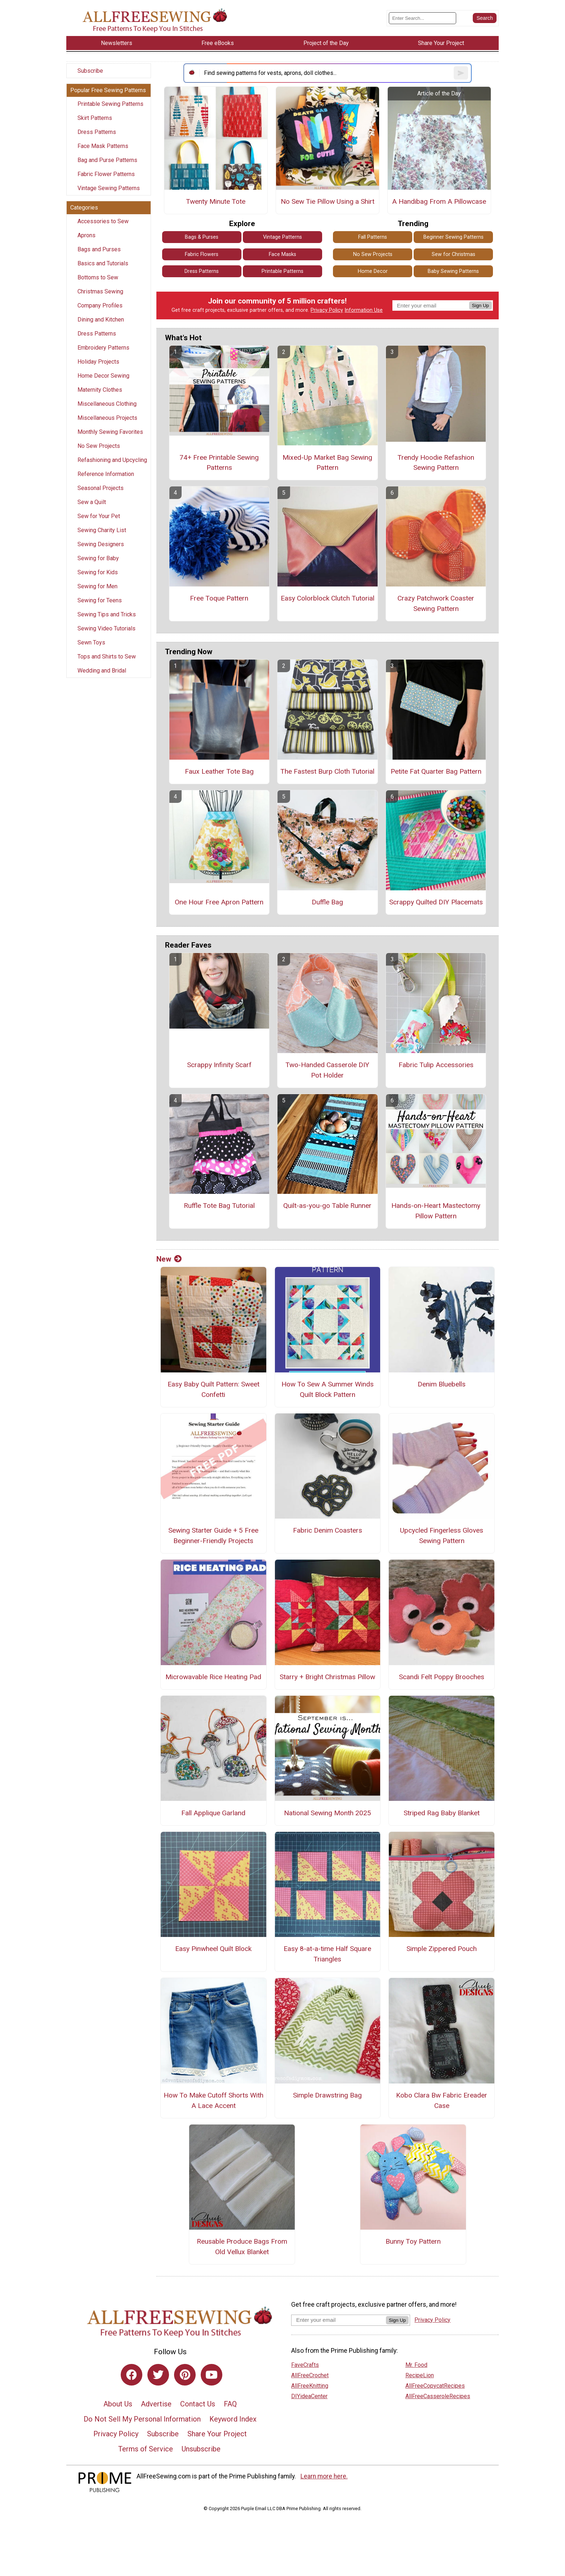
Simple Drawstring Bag (327, 2095)
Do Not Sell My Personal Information (142, 2419)
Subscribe (90, 70)
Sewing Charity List (101, 530)
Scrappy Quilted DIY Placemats (436, 902)
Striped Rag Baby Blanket (442, 1813)
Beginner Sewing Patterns (453, 237)
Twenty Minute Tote (215, 201)
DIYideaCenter (309, 2396)
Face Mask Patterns (102, 146)
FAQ (230, 2404)
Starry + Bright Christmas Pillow (327, 1677)
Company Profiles (100, 305)
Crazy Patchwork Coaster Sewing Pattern (435, 603)
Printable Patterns (282, 271)
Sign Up (480, 305)
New (169, 1259)
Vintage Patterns (282, 237)
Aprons (86, 235)
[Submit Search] (485, 18)
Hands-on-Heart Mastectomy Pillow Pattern (435, 1210)
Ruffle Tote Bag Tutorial (219, 1205)
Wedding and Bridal (101, 670)
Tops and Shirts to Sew (106, 656)
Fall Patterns (372, 237)
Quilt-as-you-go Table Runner (327, 1205)
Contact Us (197, 2404)
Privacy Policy (327, 310)
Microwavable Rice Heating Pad (213, 1677)
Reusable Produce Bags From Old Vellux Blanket (242, 2246)
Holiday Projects (98, 361)
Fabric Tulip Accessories (436, 1065)
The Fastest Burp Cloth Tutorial (327, 771)
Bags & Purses (201, 237)
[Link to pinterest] (185, 2375)
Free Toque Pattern (219, 598)
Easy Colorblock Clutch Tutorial (327, 598)
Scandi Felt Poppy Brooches (441, 1677)
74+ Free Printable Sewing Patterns (219, 462)
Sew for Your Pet (98, 516)
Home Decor (373, 271)
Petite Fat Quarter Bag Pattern (436, 771)
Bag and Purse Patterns (107, 160)
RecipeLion (419, 2375)
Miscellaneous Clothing (107, 403)
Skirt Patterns (94, 117)
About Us (117, 2404)
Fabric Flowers (201, 254)
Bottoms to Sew (97, 277)
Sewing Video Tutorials (106, 628)
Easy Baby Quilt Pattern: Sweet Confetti (213, 1389)
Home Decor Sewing (103, 375)
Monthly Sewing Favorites (110, 431)
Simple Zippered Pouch (441, 1949)
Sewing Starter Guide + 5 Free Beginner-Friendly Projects (213, 1535)
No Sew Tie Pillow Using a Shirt (327, 201)
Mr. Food (416, 2364)
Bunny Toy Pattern (413, 2241)
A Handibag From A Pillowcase (439, 201)
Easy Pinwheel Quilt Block (213, 1949)
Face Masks (282, 254)
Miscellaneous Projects (107, 417)
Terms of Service (145, 2449)
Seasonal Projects (100, 488)
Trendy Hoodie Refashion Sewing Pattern (435, 462)
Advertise (156, 2404)
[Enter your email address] (338, 2320)
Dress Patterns (96, 132)
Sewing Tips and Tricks (106, 614)
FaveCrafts (305, 2364)
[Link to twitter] (158, 2375)
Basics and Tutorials (102, 263)
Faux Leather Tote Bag (219, 771)
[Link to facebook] (131, 2375)
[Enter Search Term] (422, 18)
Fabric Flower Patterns (106, 174)
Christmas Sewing (100, 291)
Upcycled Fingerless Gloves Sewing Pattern (441, 1535)
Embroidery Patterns (103, 347)
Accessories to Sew (103, 221)
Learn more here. (324, 2476)
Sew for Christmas (453, 254)
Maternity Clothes (99, 389)
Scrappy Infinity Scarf (219, 1065)
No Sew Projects (98, 445)
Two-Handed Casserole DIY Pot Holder (327, 1070)
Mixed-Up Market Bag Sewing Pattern (327, 462)
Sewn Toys (91, 642)
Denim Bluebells (442, 1384)
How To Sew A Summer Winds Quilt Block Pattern (327, 1389)
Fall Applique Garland (213, 1813)
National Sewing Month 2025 (327, 1813)
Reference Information (105, 474)
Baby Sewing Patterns (453, 271)
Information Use (363, 310)
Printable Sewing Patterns (110, 103)
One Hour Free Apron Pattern (219, 902)
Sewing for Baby (98, 558)
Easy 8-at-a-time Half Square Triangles (327, 1954)
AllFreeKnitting (309, 2385)
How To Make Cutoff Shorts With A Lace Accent (213, 2100)
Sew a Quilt (91, 502)
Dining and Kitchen (100, 319)
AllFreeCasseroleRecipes (437, 2396)
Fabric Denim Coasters (327, 1530)
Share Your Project (217, 2433)
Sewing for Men (97, 586)
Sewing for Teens (99, 600)
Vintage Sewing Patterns (108, 188)
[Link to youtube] (211, 2375)
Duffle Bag (327, 902)
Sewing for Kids (97, 572)
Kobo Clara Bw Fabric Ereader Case (441, 2100)
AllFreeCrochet (310, 2375)
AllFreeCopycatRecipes (435, 2385)
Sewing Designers (100, 544)
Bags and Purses (99, 249)
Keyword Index (233, 2419)
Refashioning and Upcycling (112, 460)
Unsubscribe (201, 2449)
